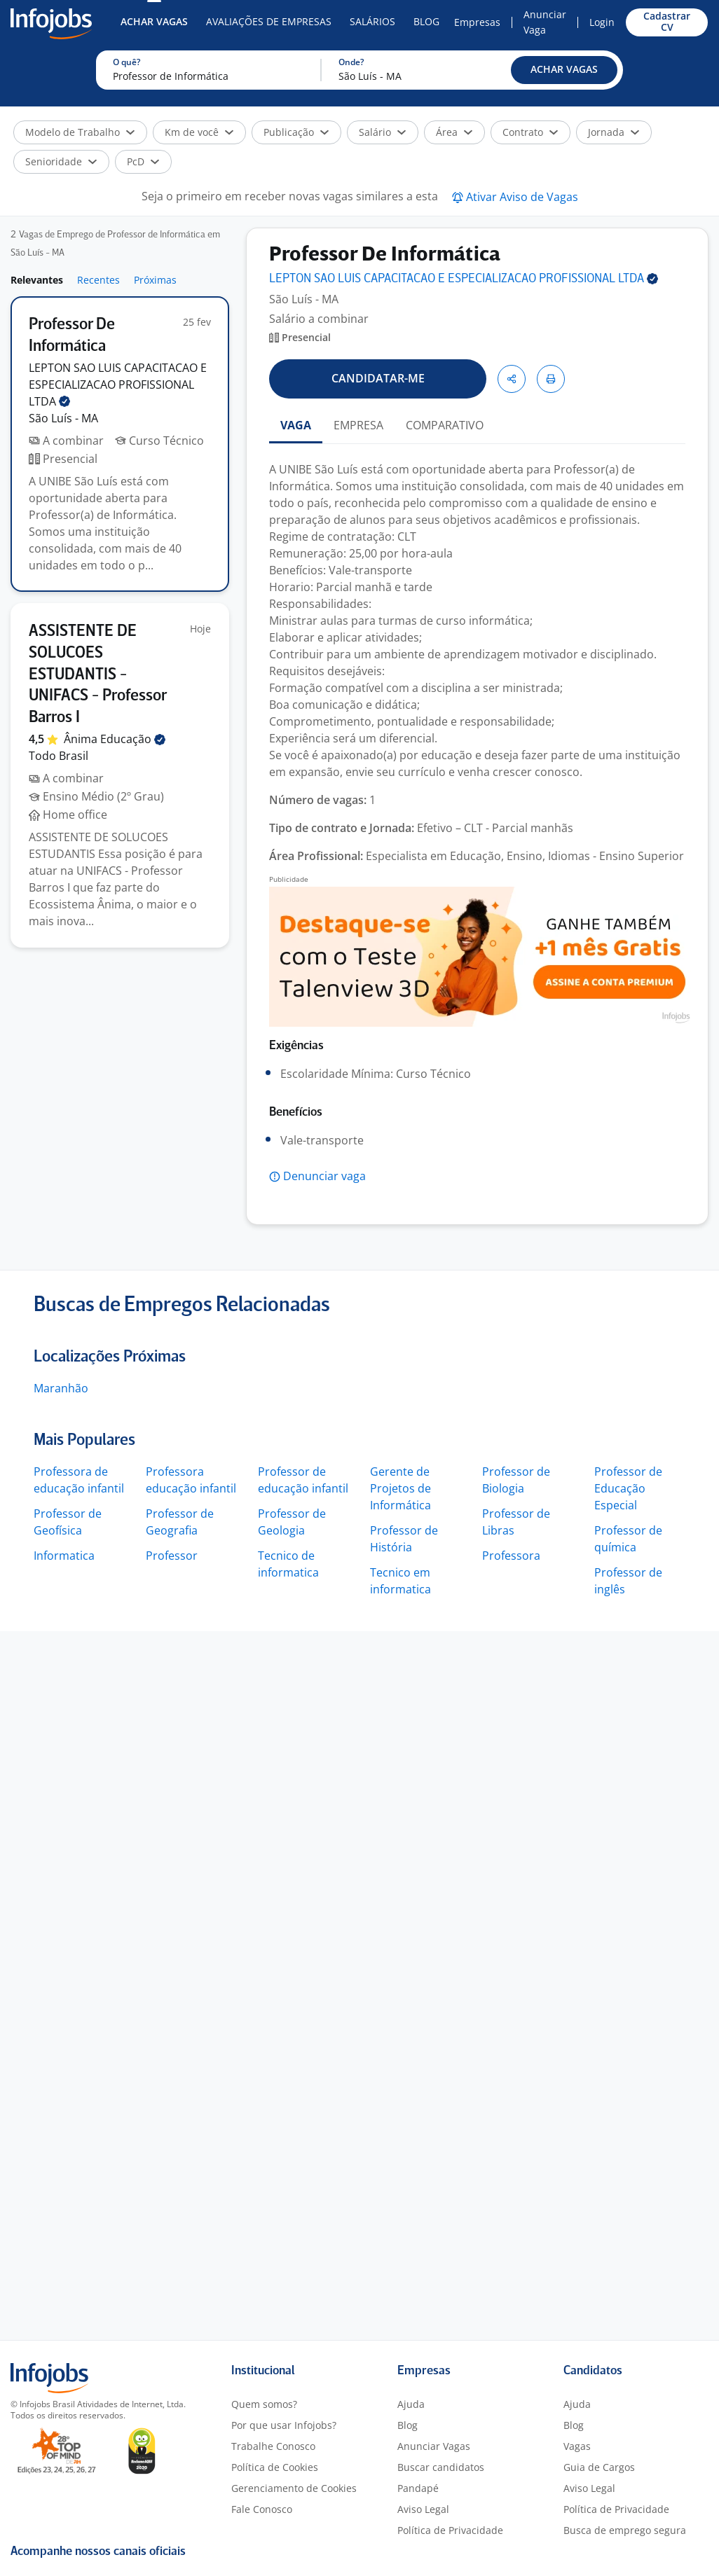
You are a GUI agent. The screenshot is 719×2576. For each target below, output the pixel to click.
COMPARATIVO (445, 425)
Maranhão (61, 1388)
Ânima (114, 739)
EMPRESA (358, 425)
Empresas (477, 22)
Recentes (98, 279)
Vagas (577, 2446)
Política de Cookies (274, 2467)
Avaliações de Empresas (268, 21)
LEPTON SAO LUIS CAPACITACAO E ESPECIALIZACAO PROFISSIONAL (118, 384)
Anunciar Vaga (544, 22)
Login (602, 22)
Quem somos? (264, 2404)
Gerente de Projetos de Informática (400, 1488)
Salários (372, 21)
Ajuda (411, 2404)
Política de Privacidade (450, 2530)
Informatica (64, 1555)
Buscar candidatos (440, 2467)
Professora (511, 1555)
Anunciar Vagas (433, 2446)
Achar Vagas (154, 21)
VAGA (295, 425)
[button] (564, 70)
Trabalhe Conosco (273, 2446)
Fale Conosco (261, 2509)
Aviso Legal (423, 2509)
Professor (172, 1555)
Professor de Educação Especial (628, 1488)
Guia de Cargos (599, 2467)
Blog (426, 21)
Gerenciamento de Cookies (294, 2488)
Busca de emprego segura (624, 2530)
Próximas (155, 279)
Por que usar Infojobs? (283, 2425)
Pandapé (418, 2488)
